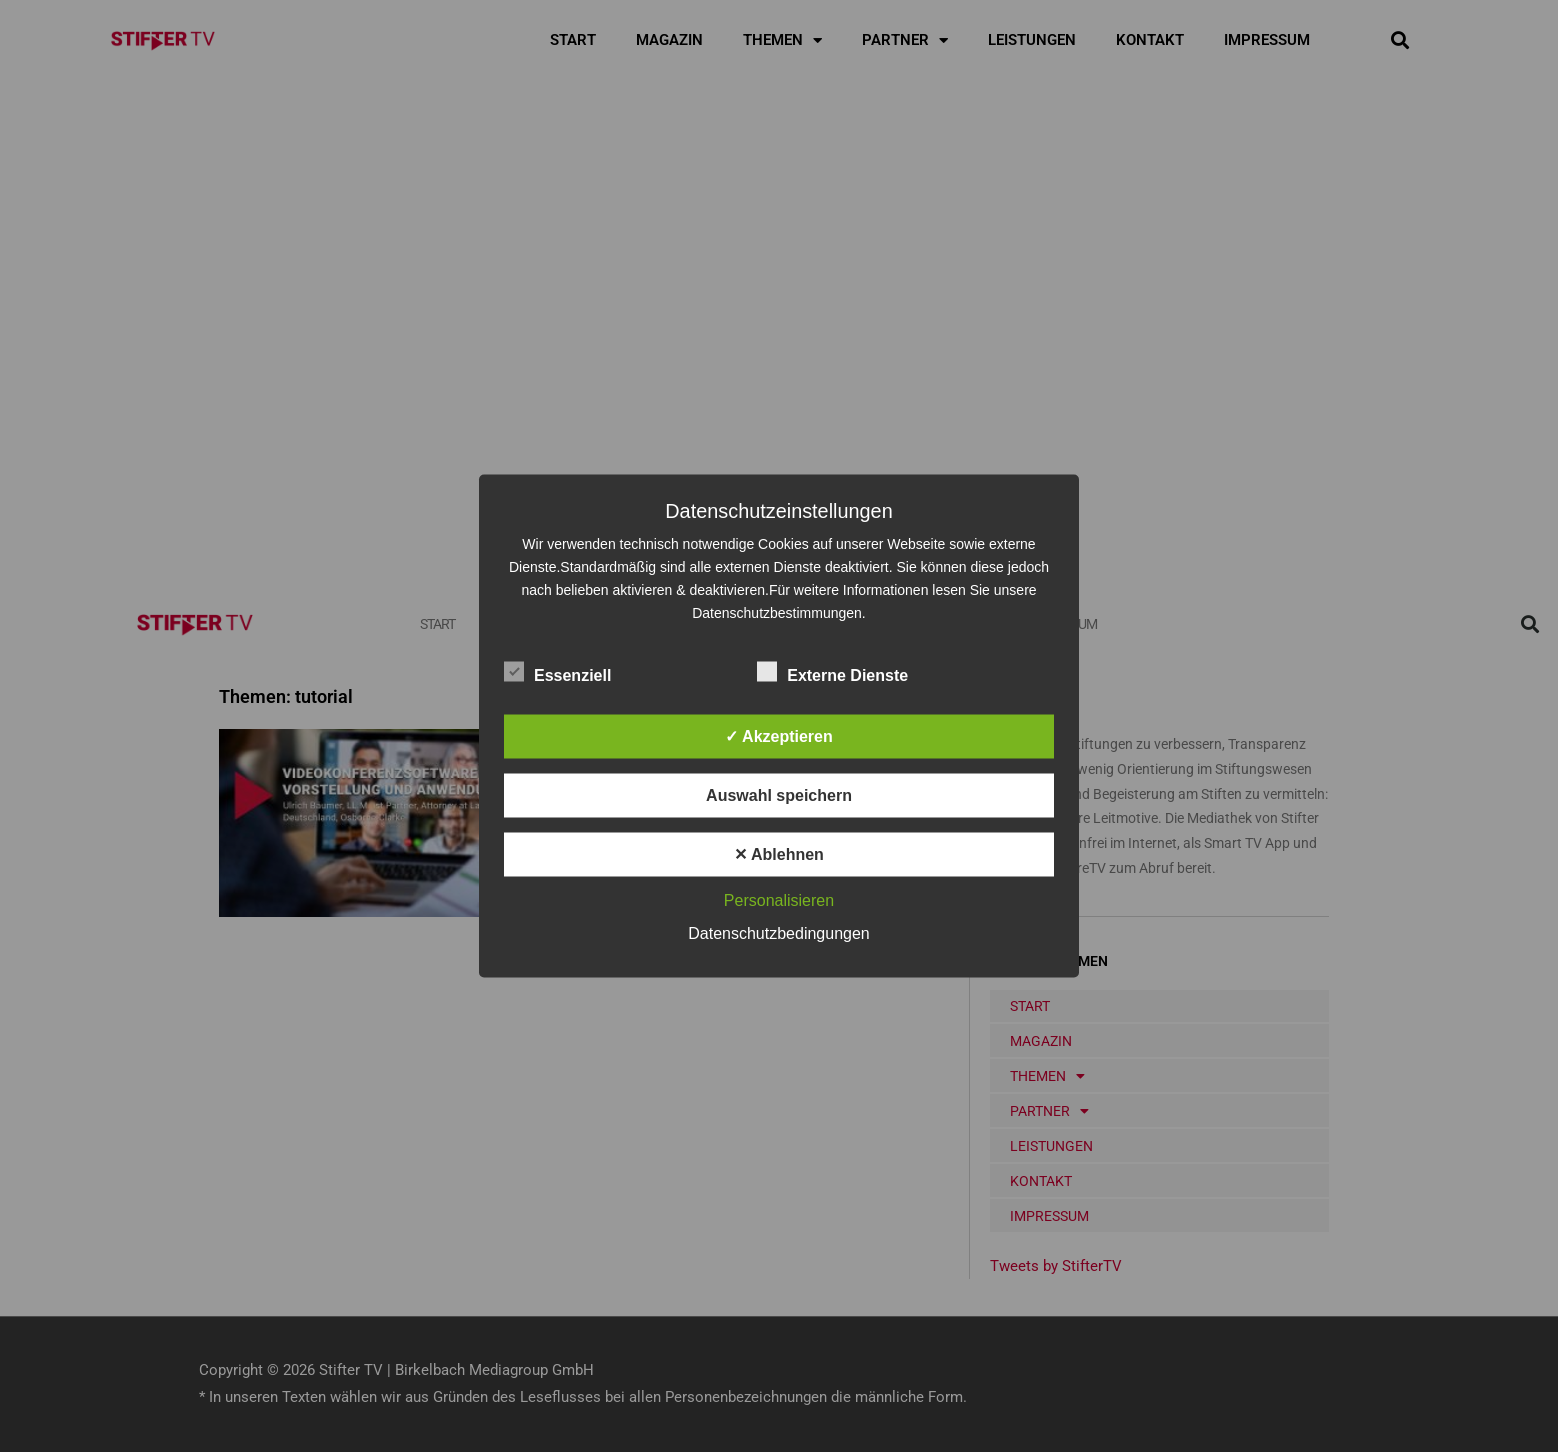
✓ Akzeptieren (779, 736)
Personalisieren (779, 900)
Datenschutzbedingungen (778, 933)
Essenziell (557, 672)
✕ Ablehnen (779, 854)
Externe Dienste (832, 672)
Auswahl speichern (779, 795)
